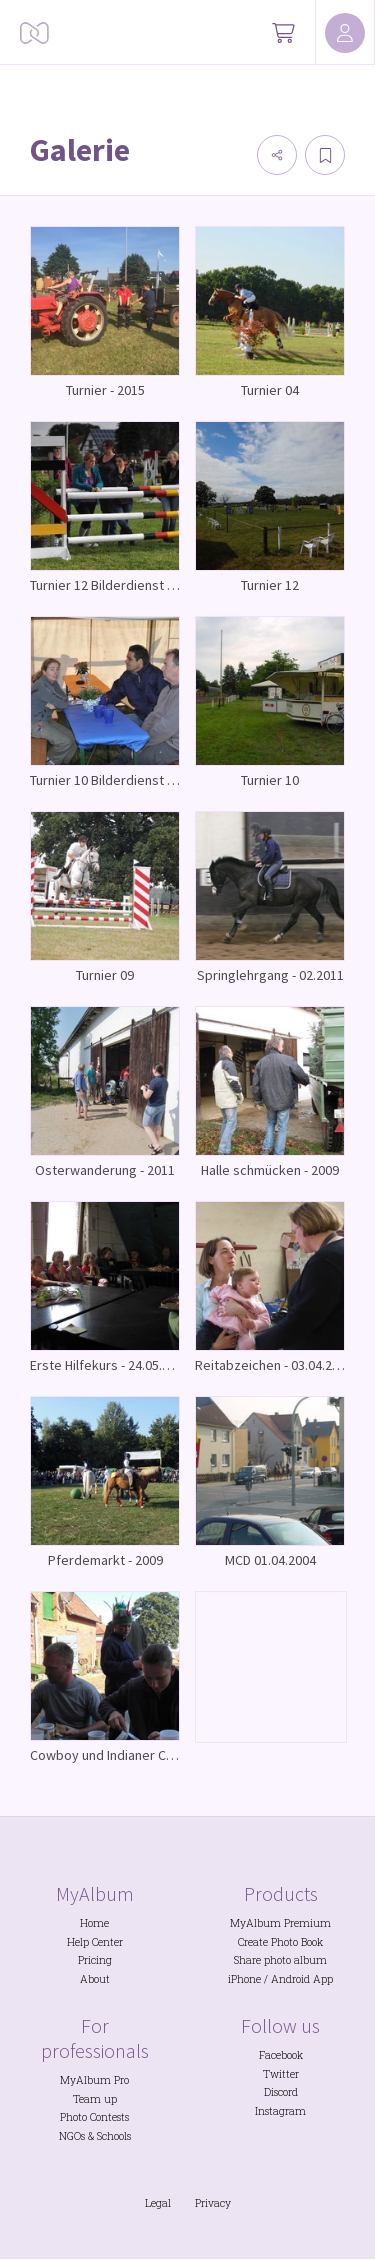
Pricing (95, 1960)
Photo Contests (94, 2117)
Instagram (280, 2111)
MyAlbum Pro (94, 2080)
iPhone (244, 1979)
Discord (281, 2092)
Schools (114, 2136)
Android (290, 1979)
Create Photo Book (280, 1942)
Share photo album (280, 1960)
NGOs (72, 2136)
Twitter (281, 2074)
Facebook (281, 2055)
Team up (95, 2099)
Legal (158, 2203)
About (95, 1979)
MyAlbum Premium (280, 1923)
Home (94, 1923)
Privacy (213, 2203)
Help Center (95, 1942)
